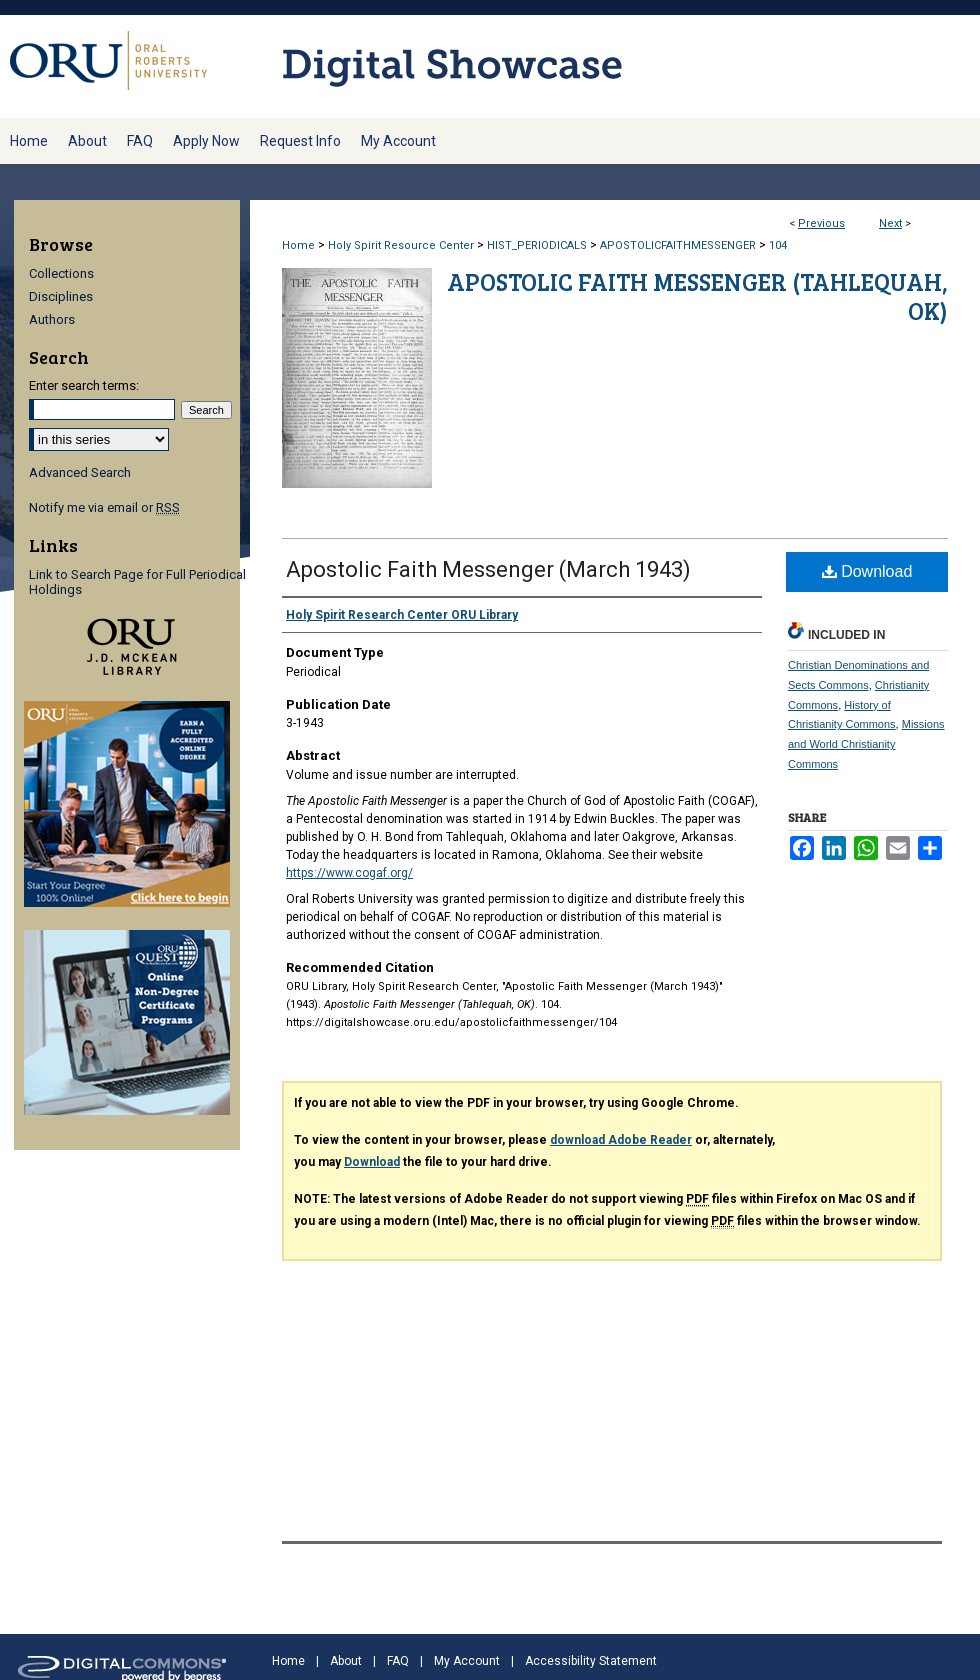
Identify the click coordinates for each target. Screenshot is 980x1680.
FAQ (398, 1661)
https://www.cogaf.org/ (349, 873)
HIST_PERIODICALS (537, 245)
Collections (61, 273)
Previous (821, 223)
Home (298, 245)
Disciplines (61, 296)
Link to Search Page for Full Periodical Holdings (137, 582)
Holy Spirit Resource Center (401, 245)
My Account (467, 1661)
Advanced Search (80, 472)
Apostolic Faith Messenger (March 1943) (488, 569)
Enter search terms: (84, 385)
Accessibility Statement (591, 1661)
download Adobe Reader (621, 1140)
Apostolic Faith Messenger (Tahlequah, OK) (697, 296)
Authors (52, 319)
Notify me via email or (104, 507)
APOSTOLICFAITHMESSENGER (678, 245)
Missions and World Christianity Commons (866, 744)
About (346, 1661)
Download (867, 571)
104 (778, 245)
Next (890, 223)
